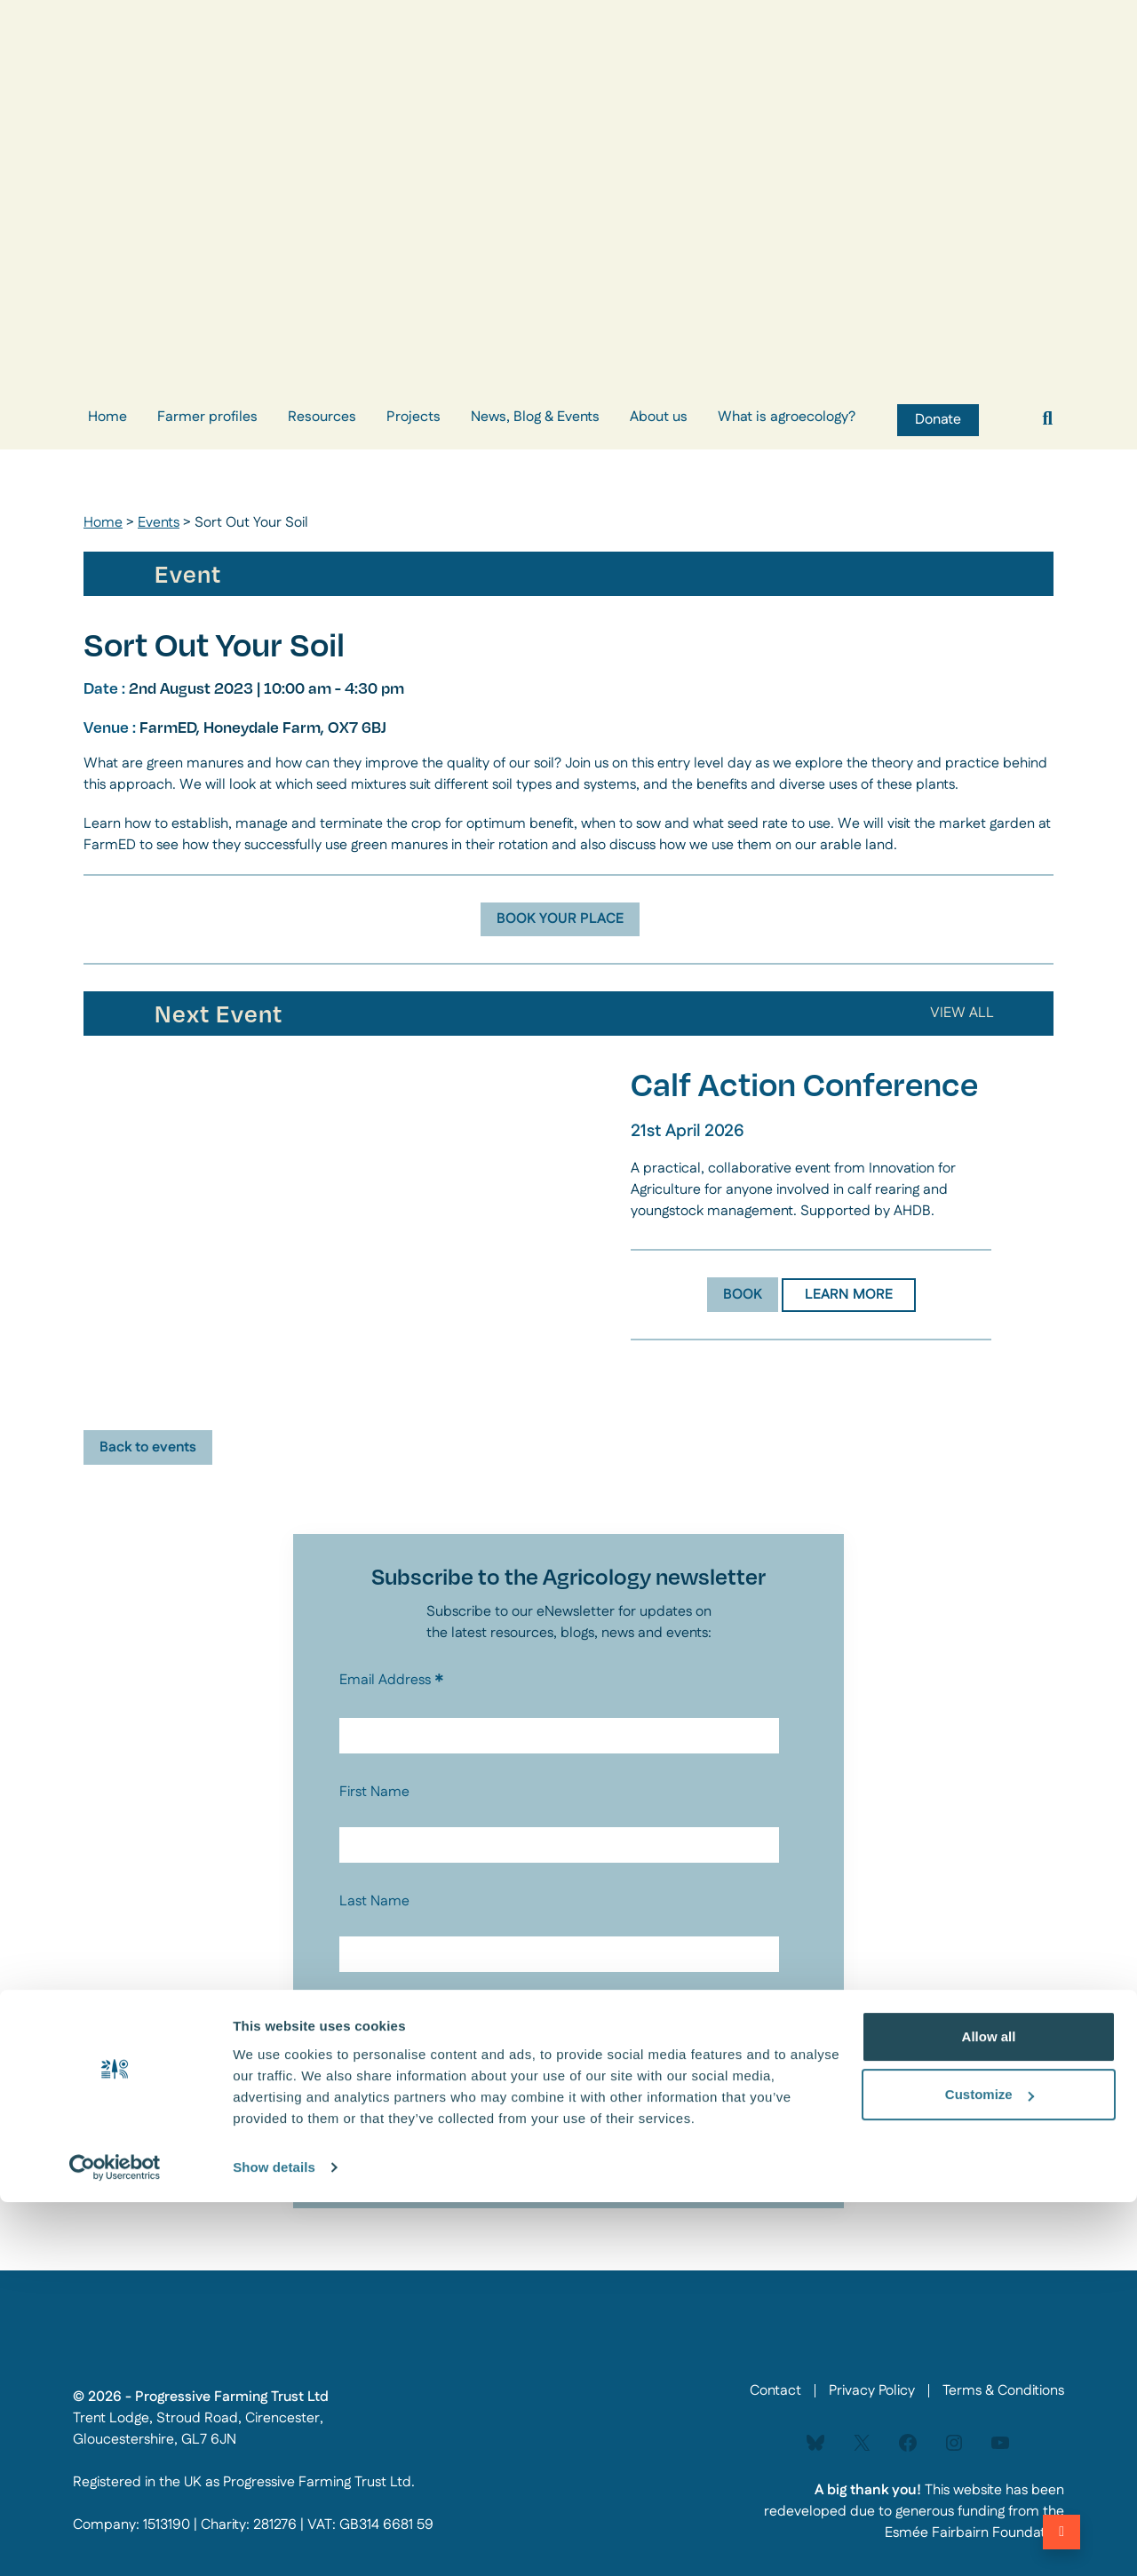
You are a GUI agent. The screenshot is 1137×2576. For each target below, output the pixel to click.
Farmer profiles (207, 417)
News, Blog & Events (535, 417)
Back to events (147, 1447)
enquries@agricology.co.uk (665, 2077)
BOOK (742, 1294)
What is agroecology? (786, 417)
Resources (322, 417)
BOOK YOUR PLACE (560, 919)
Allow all (989, 2410)
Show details (274, 2540)
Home (107, 417)
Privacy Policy (374, 2042)
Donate (938, 419)
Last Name (374, 1901)
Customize (989, 2468)
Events (158, 523)
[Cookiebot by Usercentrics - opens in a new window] (115, 2541)
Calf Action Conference (804, 1083)
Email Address (391, 1680)
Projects (413, 417)
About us (659, 417)
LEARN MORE (849, 1294)
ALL (969, 1013)
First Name (374, 1792)
